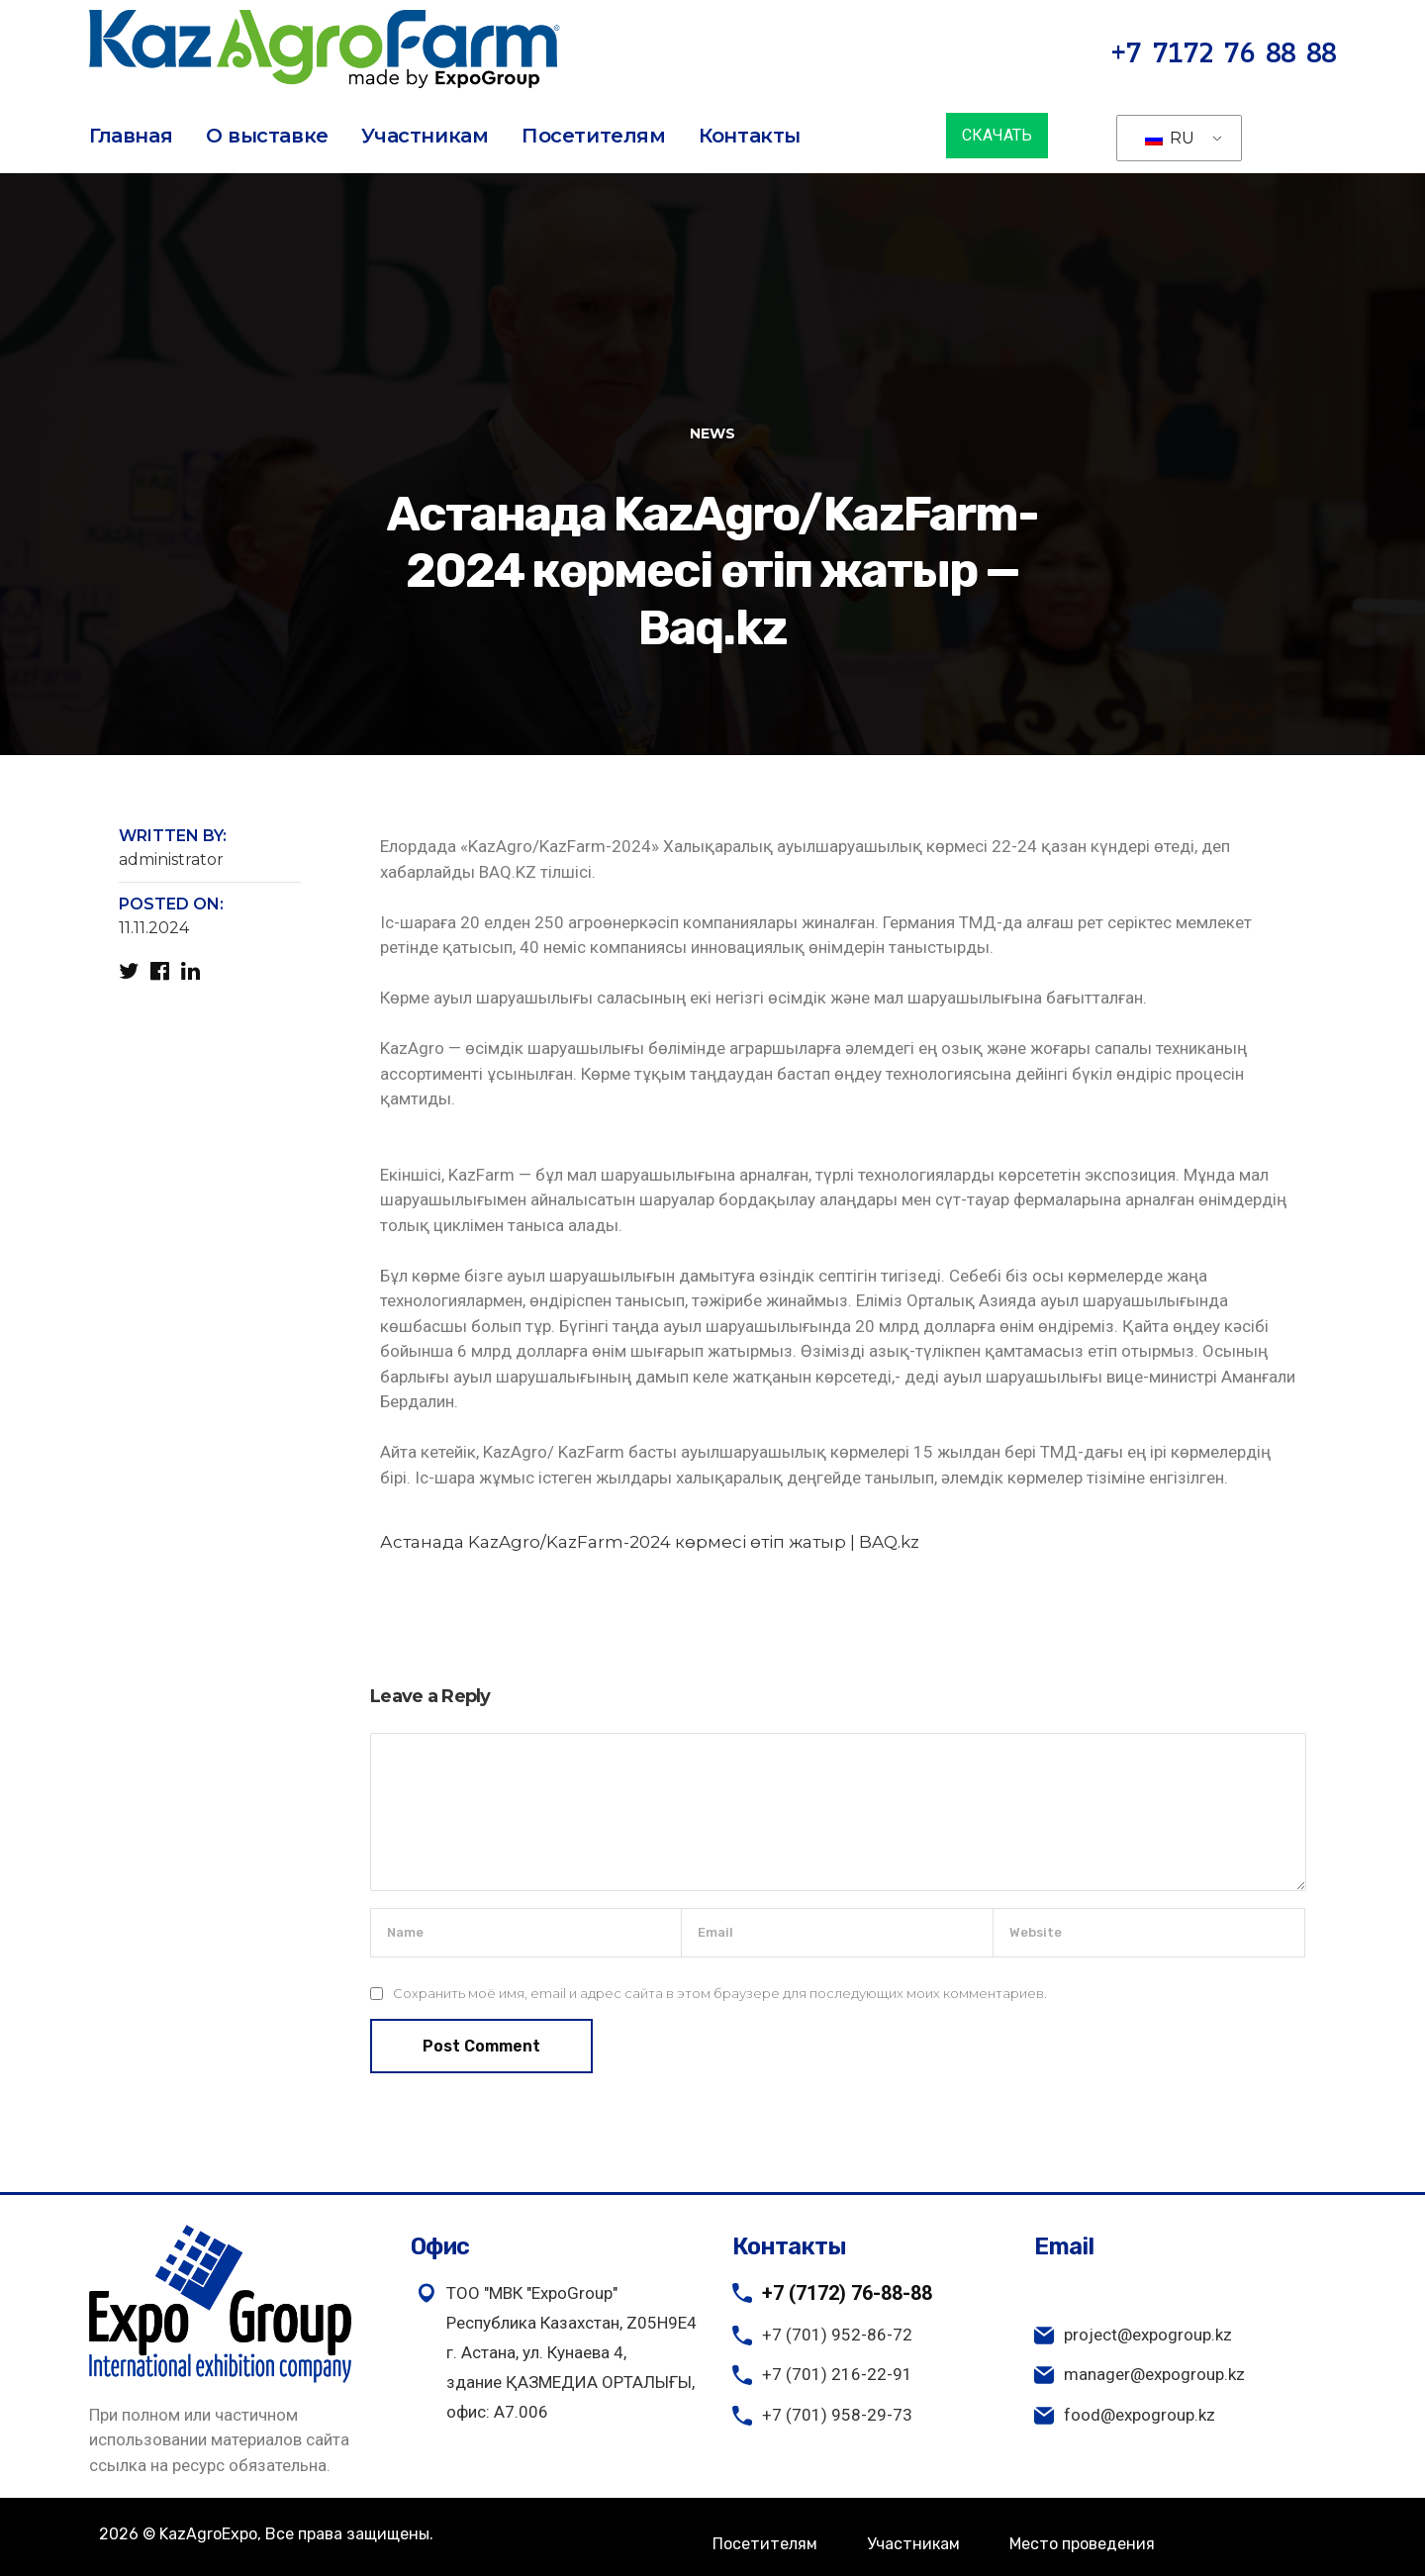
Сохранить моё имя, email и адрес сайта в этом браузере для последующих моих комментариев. (720, 1993)
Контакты (750, 135)
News (712, 433)
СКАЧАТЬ (997, 135)
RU (1169, 138)
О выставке (267, 135)
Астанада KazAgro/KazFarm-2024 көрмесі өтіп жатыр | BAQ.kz (649, 1542)
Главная (130, 135)
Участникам (424, 135)
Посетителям (594, 135)
